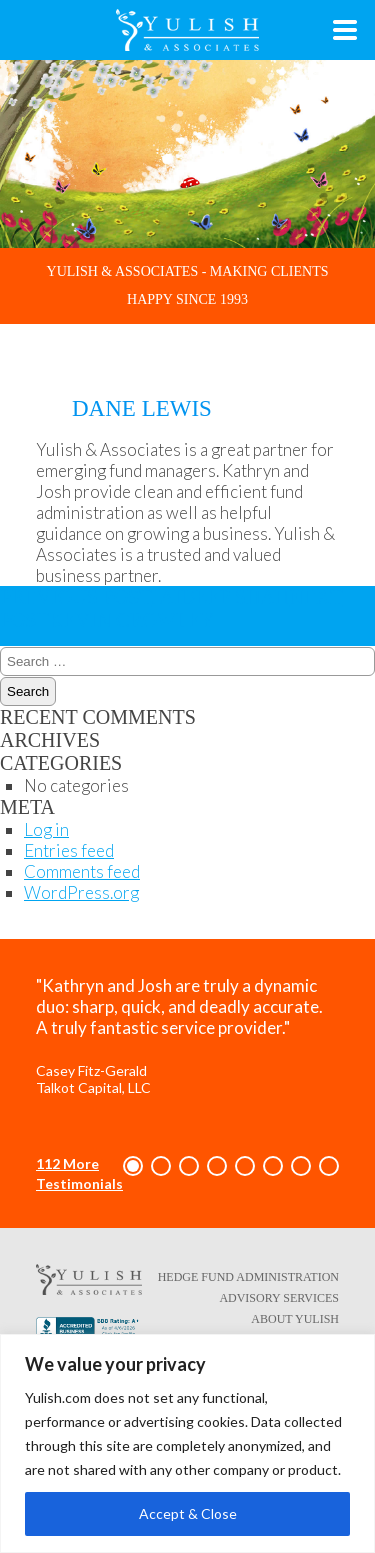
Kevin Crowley (171, 608)
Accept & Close (188, 1513)
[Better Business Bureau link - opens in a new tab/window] (89, 1331)
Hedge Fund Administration (248, 1277)
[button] (133, 1166)
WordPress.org (81, 892)
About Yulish (295, 1319)
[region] (187, 1443)
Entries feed (69, 850)
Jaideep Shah (144, 597)
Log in (46, 829)
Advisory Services (279, 1298)
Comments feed (82, 871)
